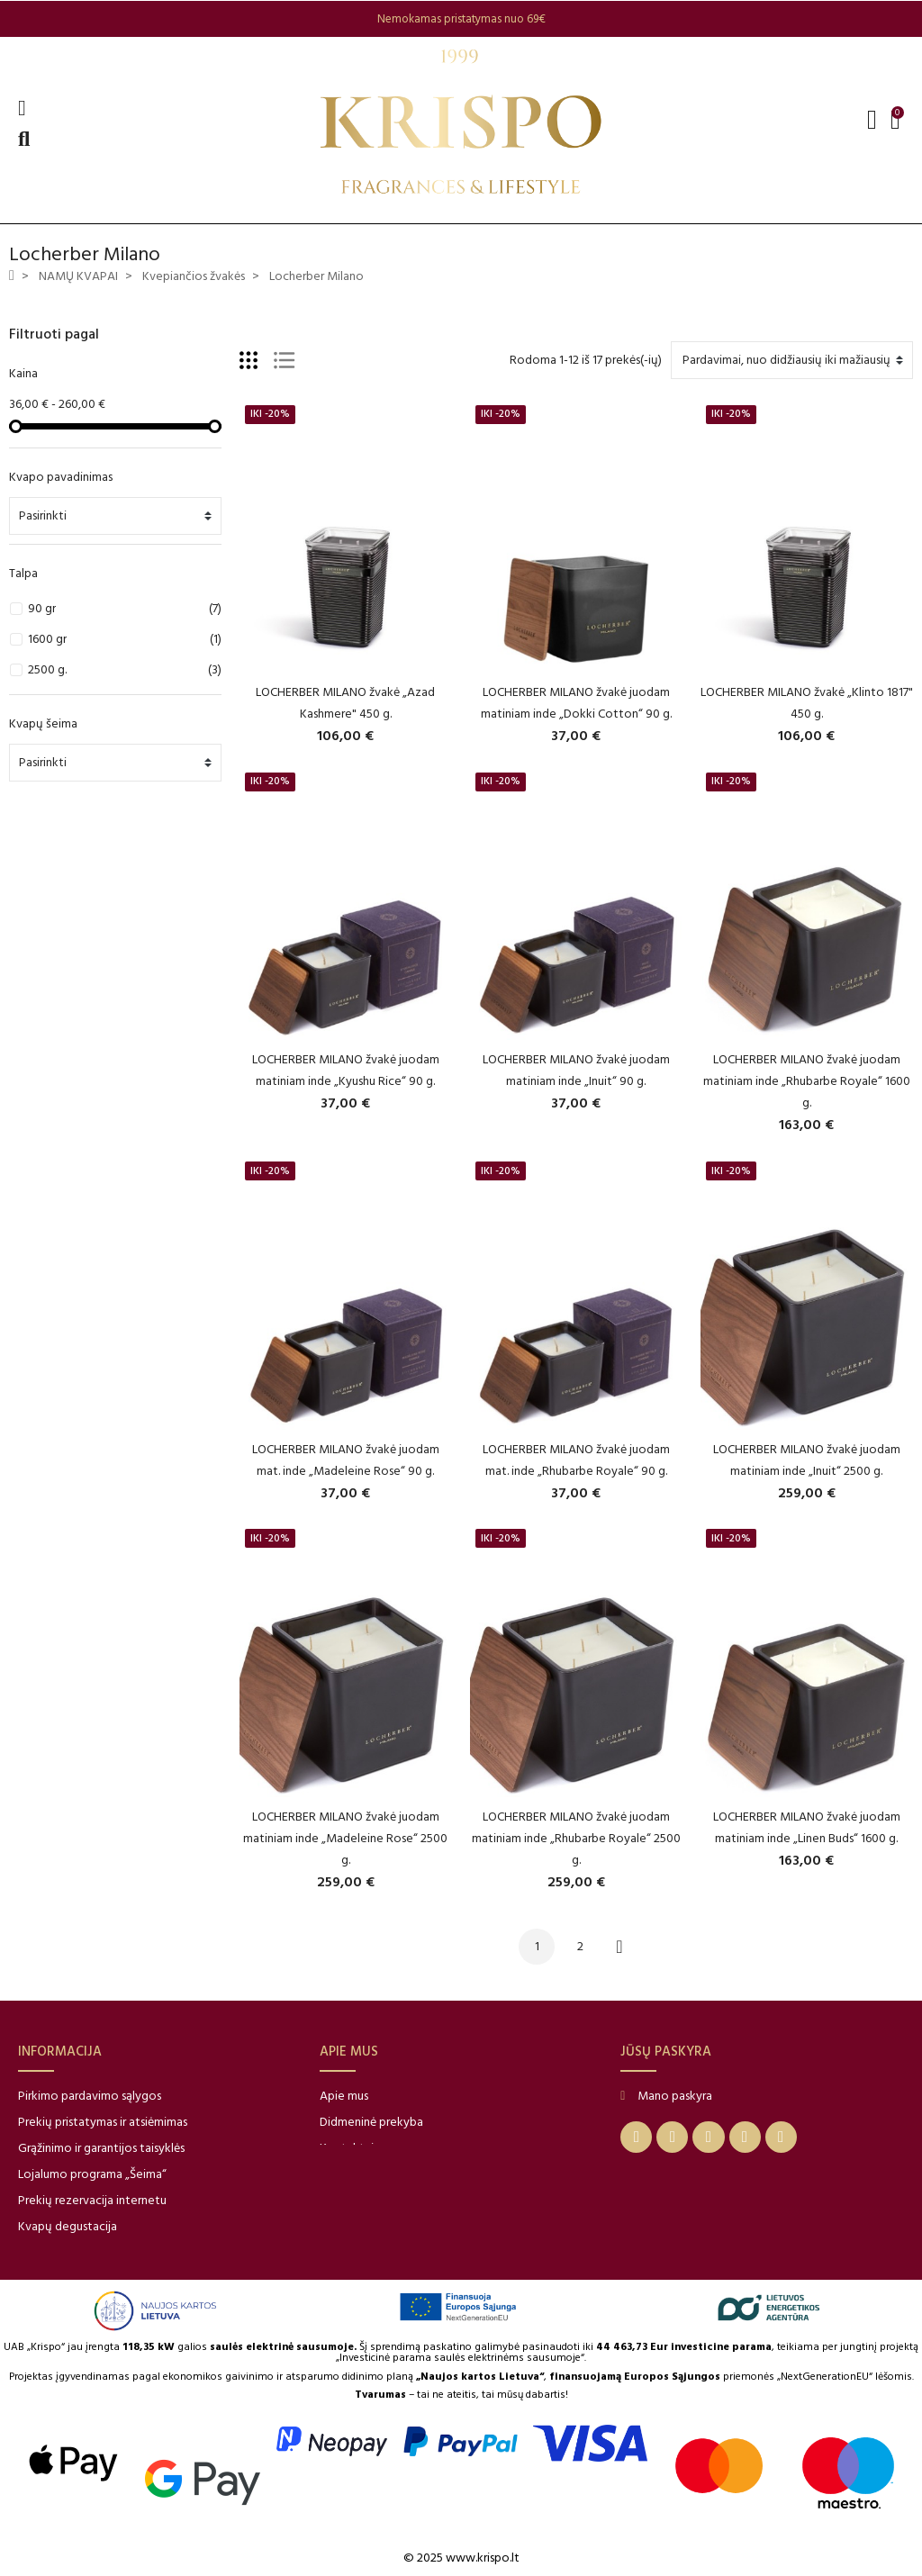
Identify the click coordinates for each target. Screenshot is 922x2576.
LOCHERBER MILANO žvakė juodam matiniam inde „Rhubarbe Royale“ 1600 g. (806, 1081)
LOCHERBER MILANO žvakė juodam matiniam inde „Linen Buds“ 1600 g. (806, 1827)
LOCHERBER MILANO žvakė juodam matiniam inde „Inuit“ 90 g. (576, 1070)
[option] (461, 19)
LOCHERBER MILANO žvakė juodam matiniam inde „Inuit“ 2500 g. (806, 1460)
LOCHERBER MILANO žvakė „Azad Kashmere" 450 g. (345, 703)
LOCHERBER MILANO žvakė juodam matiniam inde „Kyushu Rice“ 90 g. (345, 1070)
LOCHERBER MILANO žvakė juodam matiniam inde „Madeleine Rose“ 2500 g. (345, 1838)
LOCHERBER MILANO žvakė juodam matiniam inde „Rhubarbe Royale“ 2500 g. (576, 1838)
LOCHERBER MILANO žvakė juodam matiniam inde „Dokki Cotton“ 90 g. (576, 703)
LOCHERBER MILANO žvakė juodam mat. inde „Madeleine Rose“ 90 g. (345, 1460)
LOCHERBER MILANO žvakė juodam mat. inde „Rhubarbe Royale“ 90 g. (576, 1460)
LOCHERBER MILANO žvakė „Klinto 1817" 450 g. (807, 703)
